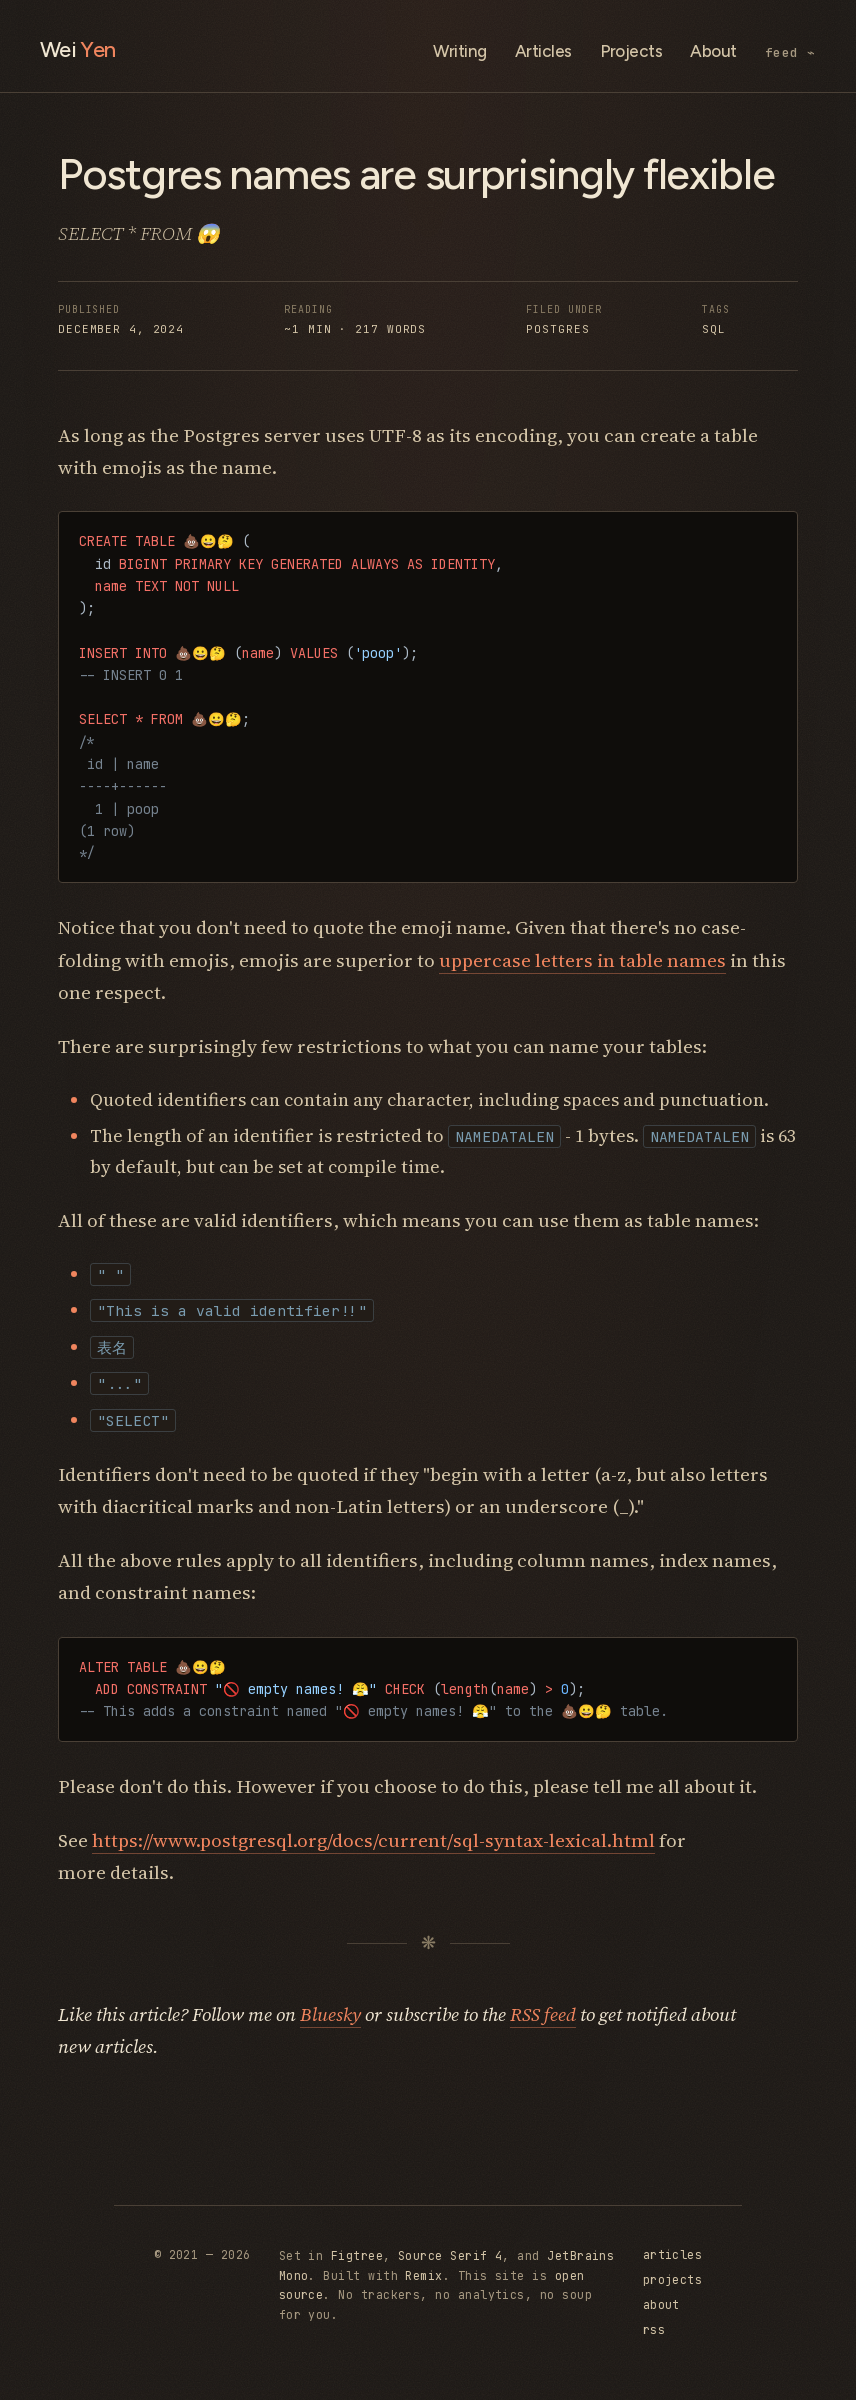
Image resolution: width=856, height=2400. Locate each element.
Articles (543, 51)
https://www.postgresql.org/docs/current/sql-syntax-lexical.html (373, 1840)
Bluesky (330, 2014)
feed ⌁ (790, 52)
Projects (631, 51)
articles (673, 2254)
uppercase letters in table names (582, 960)
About (713, 51)
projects (673, 2279)
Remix (423, 2275)
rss (654, 2329)
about (661, 2304)
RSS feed (543, 2014)
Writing (459, 51)
